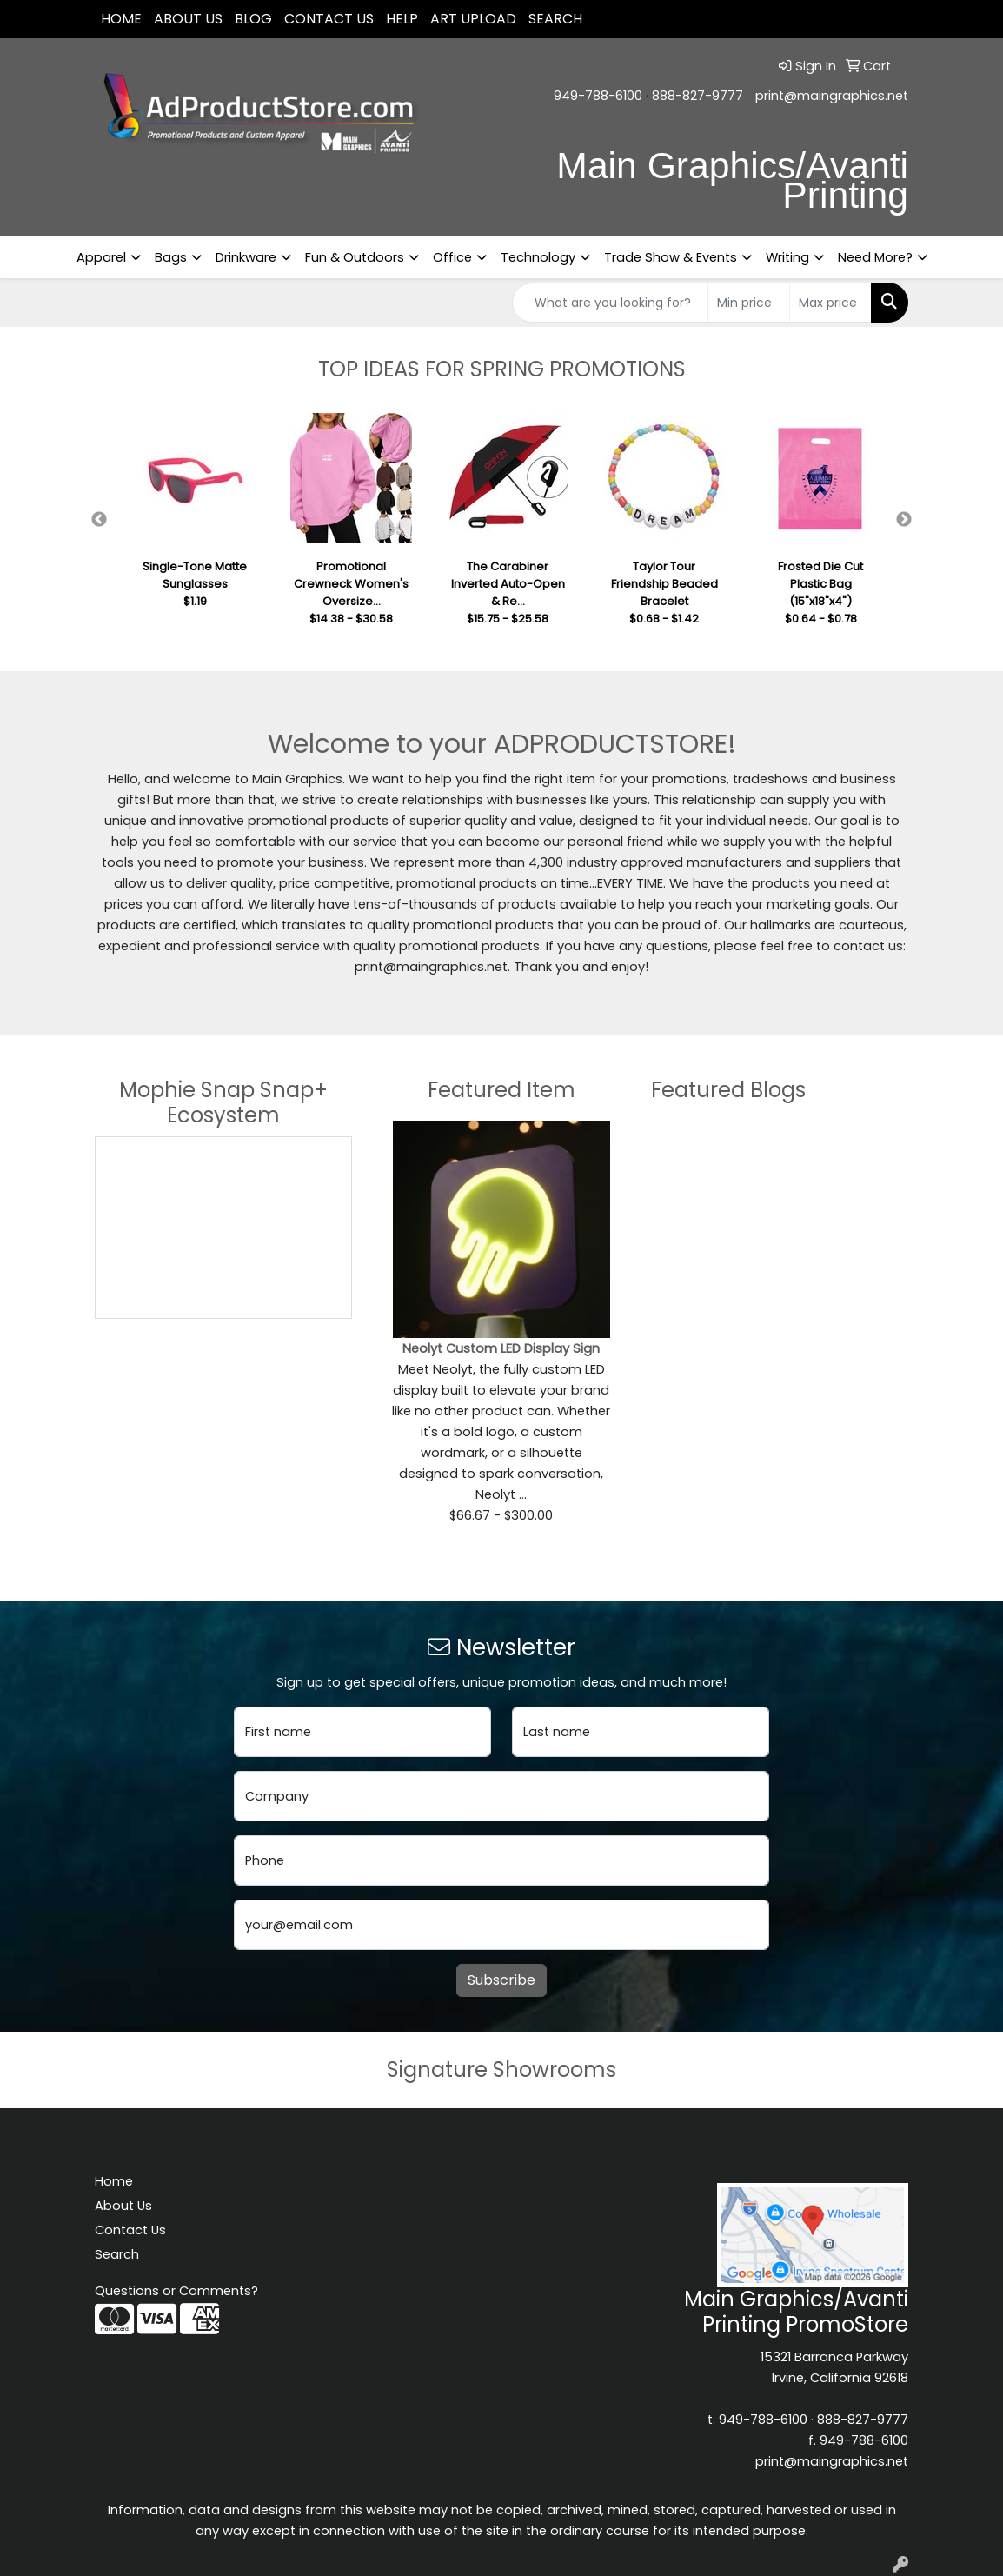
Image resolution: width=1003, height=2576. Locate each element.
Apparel (101, 257)
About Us (188, 19)
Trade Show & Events (670, 257)
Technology (538, 257)
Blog (253, 19)
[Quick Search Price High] (830, 303)
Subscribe (501, 1980)
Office (452, 257)
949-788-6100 (598, 95)
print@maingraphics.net (831, 95)
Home (121, 19)
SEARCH (555, 19)
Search (117, 2254)
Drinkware (246, 257)
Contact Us (329, 19)
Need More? (875, 257)
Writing (787, 257)
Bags (171, 257)
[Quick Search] (610, 303)
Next (904, 520)
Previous (99, 520)
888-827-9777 (697, 95)
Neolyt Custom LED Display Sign (501, 1348)
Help (402, 19)
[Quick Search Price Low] (748, 303)
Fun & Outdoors (354, 257)
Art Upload (473, 19)
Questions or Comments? (176, 2291)
